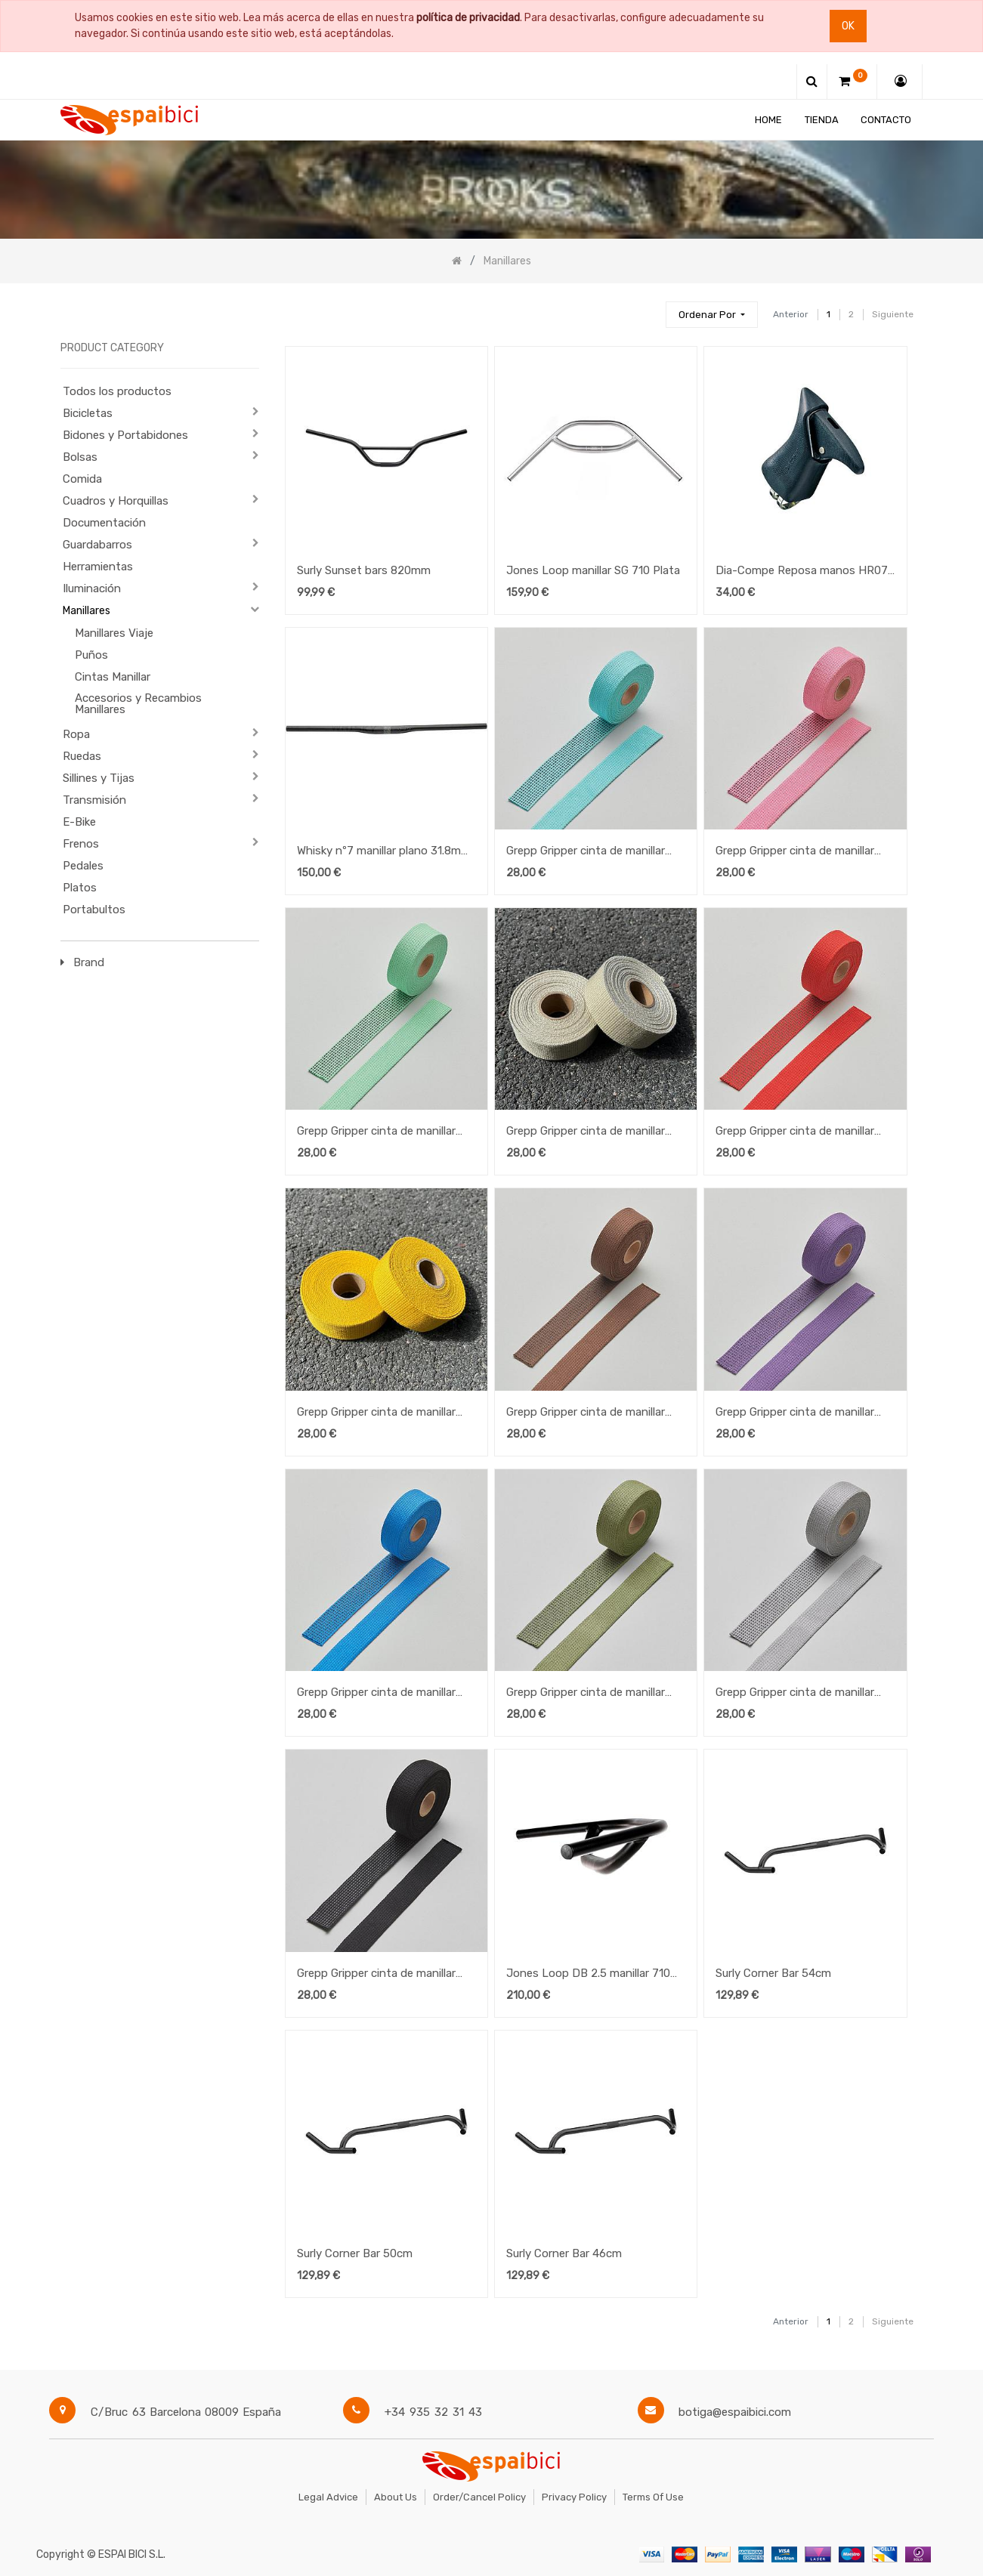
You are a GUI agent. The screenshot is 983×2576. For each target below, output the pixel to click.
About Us (395, 2497)
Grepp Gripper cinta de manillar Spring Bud (376, 1132)
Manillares (86, 610)
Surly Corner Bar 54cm (773, 1973)
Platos (80, 887)
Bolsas (80, 457)
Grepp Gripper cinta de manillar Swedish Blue (376, 1693)
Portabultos (94, 909)
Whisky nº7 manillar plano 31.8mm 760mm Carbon (384, 852)
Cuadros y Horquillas (115, 501)
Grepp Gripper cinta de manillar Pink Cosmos (795, 852)
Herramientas (98, 566)
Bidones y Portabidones (125, 435)
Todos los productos (117, 391)
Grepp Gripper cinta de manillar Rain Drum (585, 1413)
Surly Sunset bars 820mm (364, 570)
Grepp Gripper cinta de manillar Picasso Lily (795, 1413)
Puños (91, 655)
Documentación (104, 523)
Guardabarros (97, 544)
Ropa (76, 734)
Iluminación (92, 588)
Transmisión (94, 800)
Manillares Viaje (114, 633)
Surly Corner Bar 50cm (355, 2253)
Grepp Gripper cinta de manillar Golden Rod (376, 1413)
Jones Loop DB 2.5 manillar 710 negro (588, 1974)
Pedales (83, 866)
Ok (848, 26)
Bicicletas (88, 413)
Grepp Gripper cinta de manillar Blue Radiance (585, 852)
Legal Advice (328, 2497)
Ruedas (82, 756)
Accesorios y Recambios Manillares (138, 703)
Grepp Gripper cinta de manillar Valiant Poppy (795, 1132)
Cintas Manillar (112, 677)
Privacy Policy (574, 2497)
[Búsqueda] (647, 307)
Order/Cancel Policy (479, 2497)
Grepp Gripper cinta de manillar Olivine (585, 1693)
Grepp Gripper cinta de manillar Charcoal (376, 1974)
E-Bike (79, 822)
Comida (82, 479)
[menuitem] (768, 120)
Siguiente (892, 314)
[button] (712, 314)
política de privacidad (468, 17)
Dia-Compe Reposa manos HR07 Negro (802, 572)
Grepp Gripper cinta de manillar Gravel (585, 1132)
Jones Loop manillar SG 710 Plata (593, 570)
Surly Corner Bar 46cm (564, 2253)
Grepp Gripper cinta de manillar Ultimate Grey (795, 1693)
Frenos (81, 844)
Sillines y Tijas (98, 778)
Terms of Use (653, 2497)
